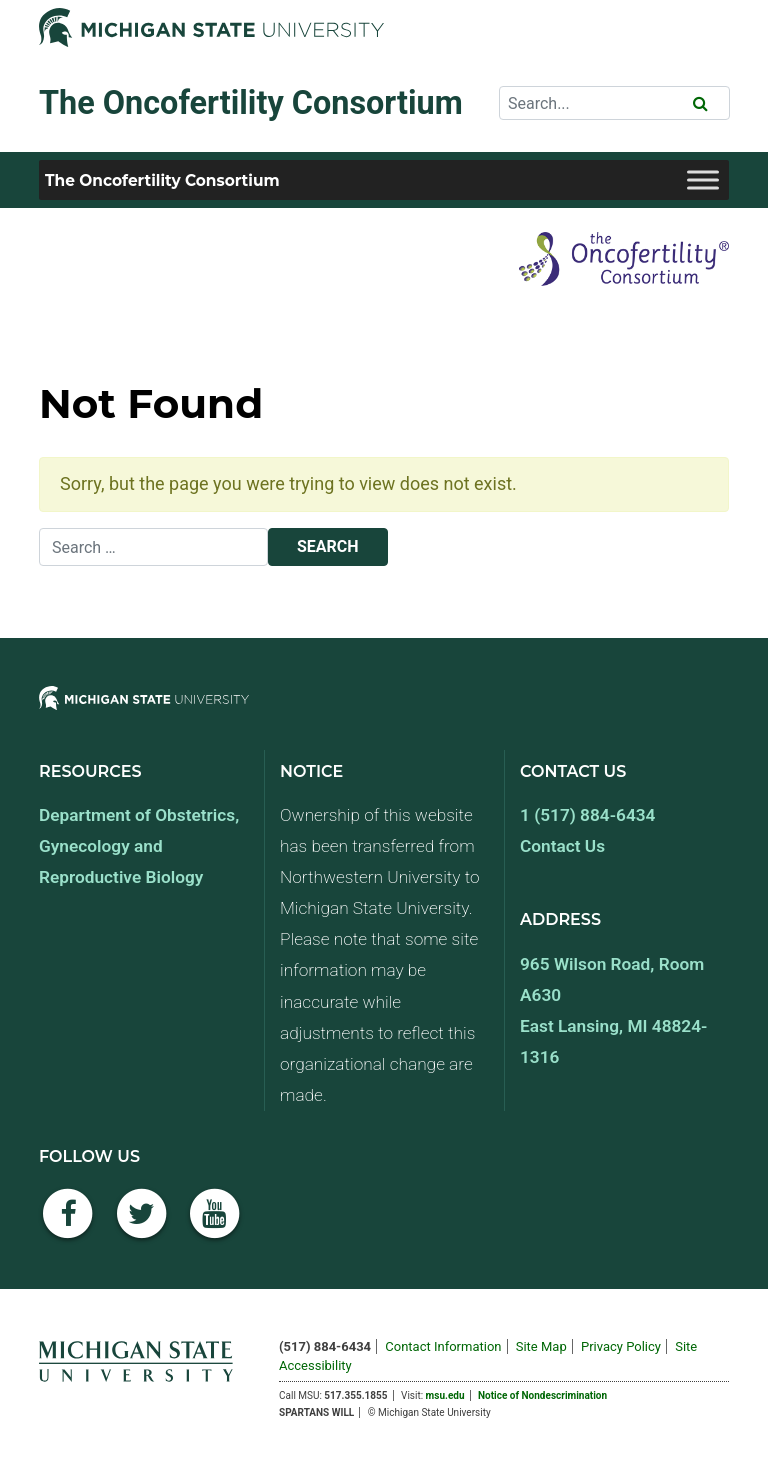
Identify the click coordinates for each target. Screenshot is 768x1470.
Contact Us (562, 846)
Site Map (541, 1346)
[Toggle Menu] (703, 179)
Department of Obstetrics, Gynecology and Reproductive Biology (139, 846)
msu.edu (445, 1395)
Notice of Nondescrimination (542, 1395)
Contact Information (443, 1346)
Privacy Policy (621, 1346)
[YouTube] (215, 1224)
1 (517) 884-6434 (587, 815)
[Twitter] (142, 1224)
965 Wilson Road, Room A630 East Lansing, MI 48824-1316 (613, 1010)
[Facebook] (68, 1224)
